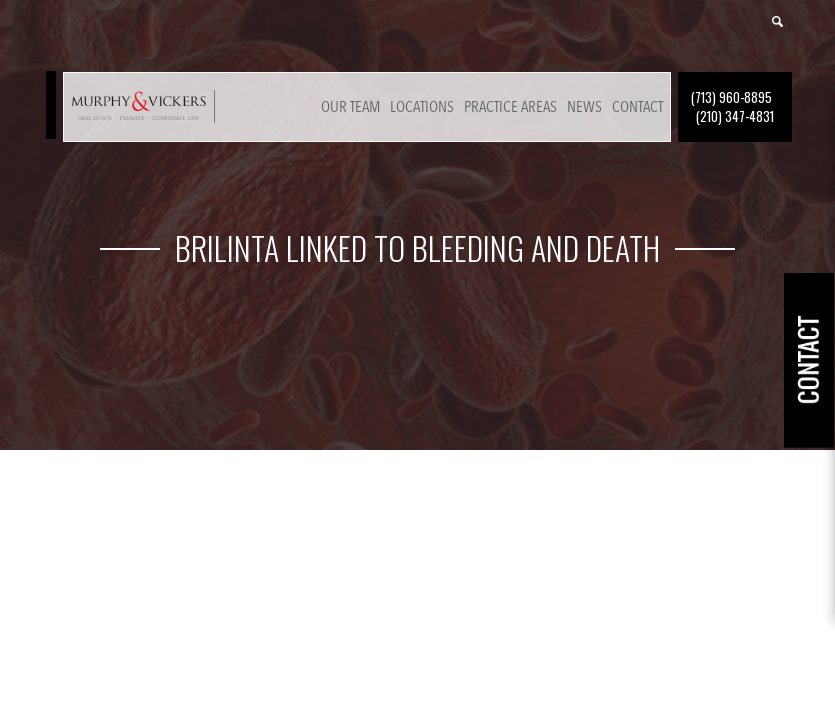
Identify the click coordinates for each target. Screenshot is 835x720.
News (584, 107)
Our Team (350, 107)
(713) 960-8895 (731, 97)
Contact (637, 107)
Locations (422, 107)
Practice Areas (510, 107)
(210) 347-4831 (735, 116)
